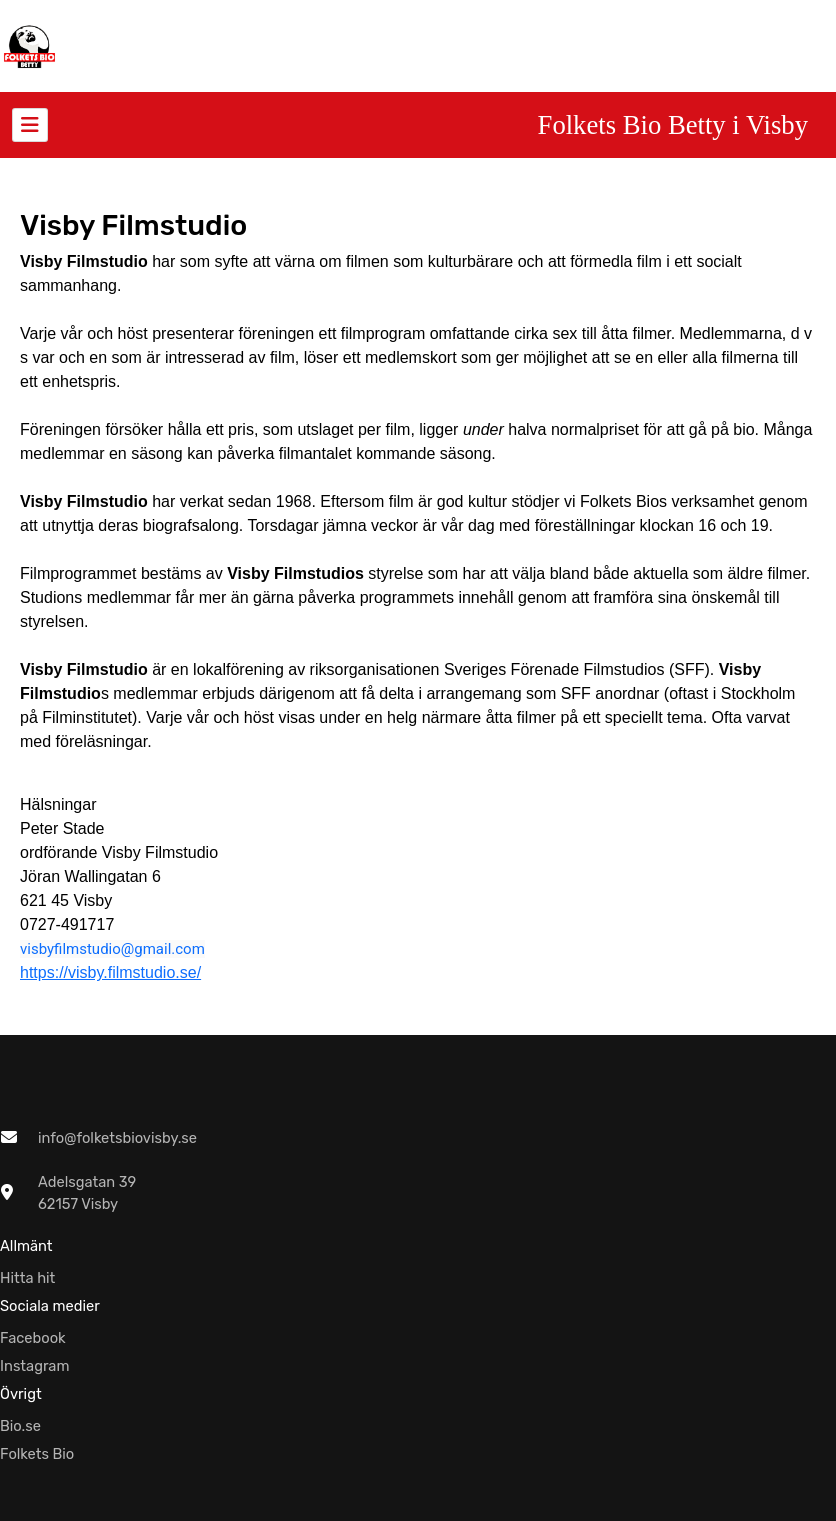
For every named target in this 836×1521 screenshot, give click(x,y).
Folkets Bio (37, 1454)
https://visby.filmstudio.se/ (110, 972)
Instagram (35, 1366)
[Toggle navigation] (30, 125)
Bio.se (20, 1426)
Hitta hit (27, 1278)
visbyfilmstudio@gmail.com (112, 949)
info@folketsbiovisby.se (117, 1138)
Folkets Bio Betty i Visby (673, 125)
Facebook (33, 1338)
